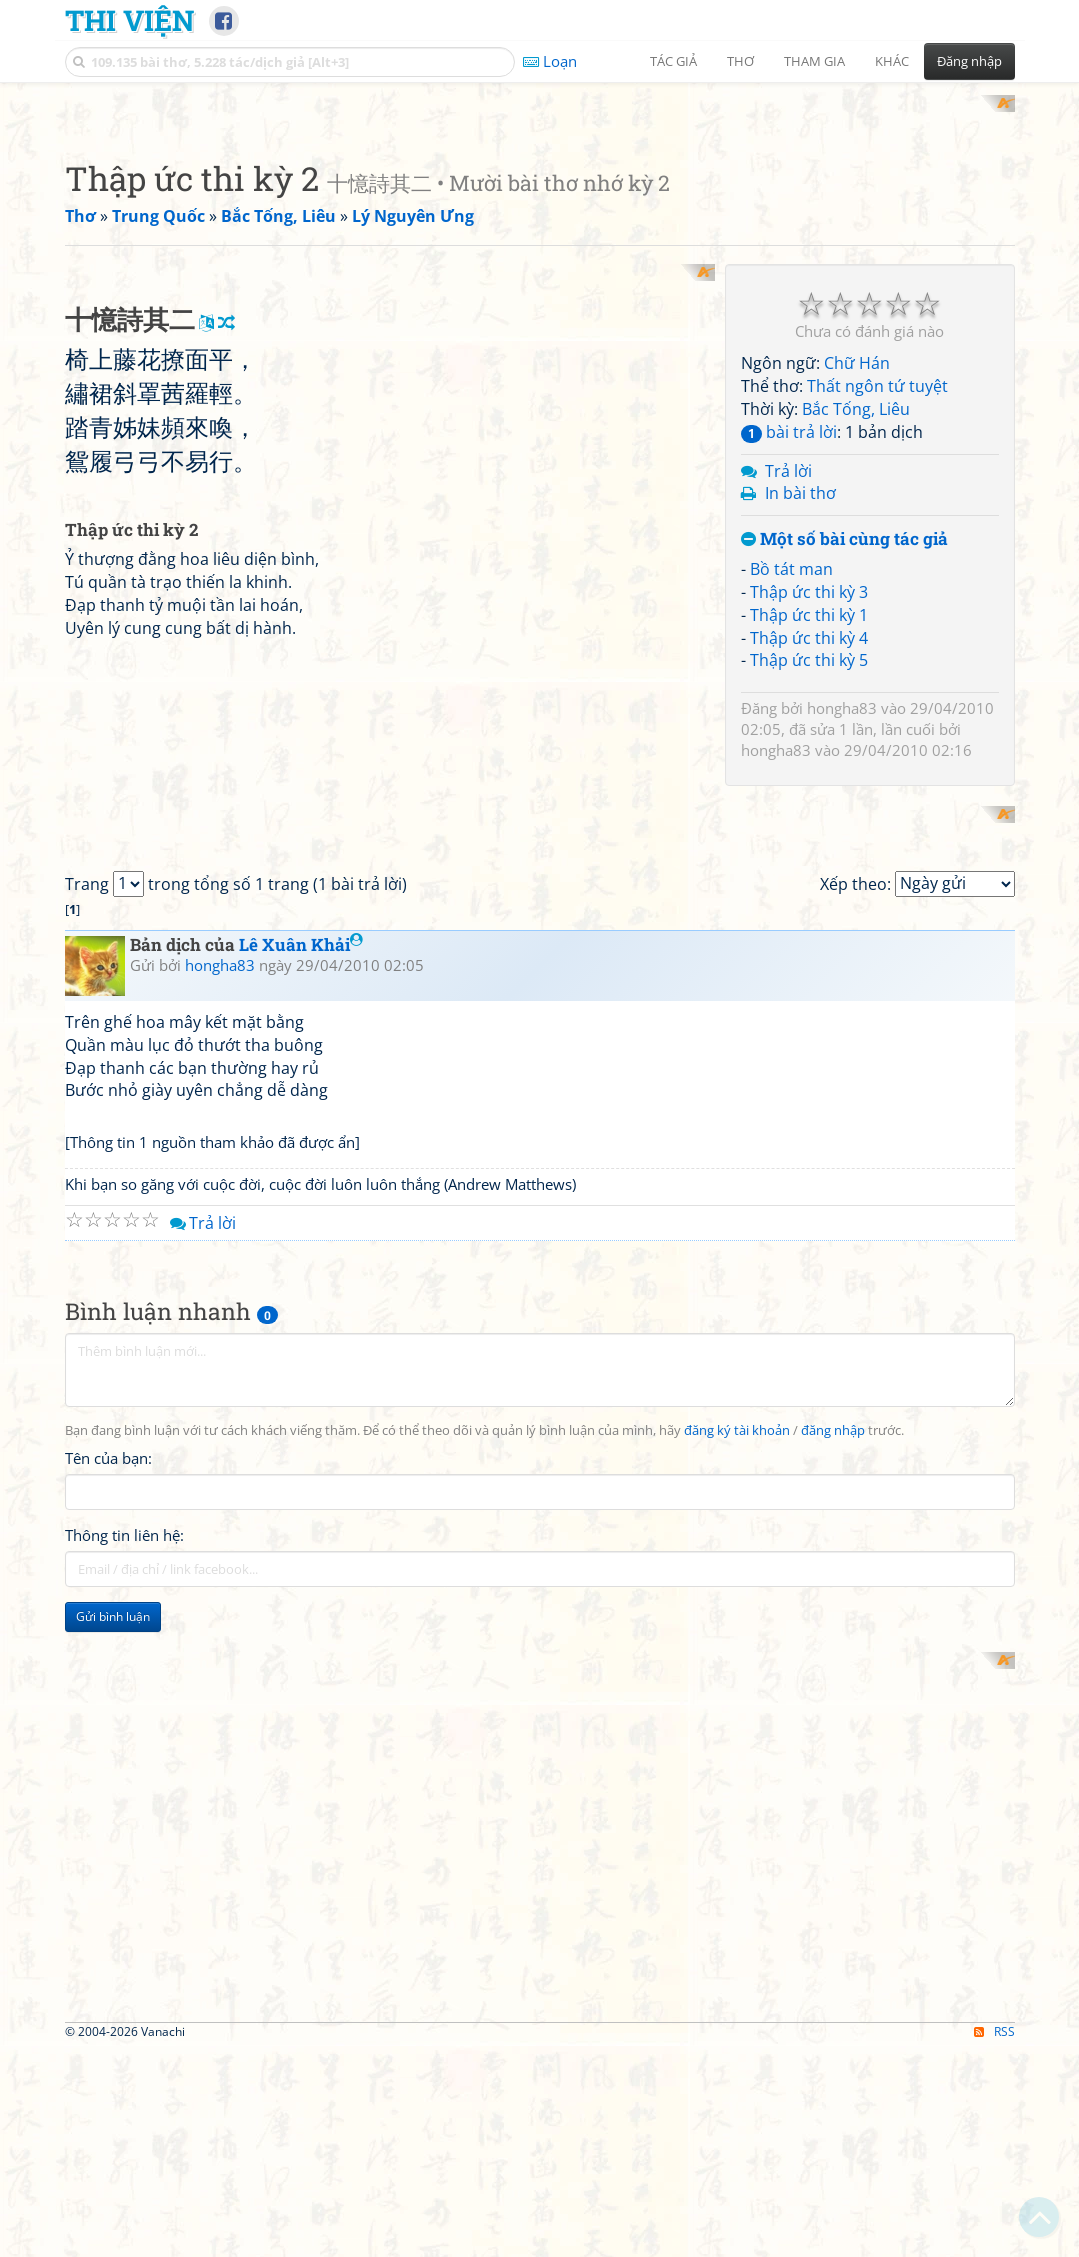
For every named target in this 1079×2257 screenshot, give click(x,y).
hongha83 (842, 970)
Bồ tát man (791, 830)
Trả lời (788, 732)
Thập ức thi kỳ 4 (809, 899)
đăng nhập (833, 2079)
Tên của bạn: (108, 2108)
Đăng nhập (969, 61)
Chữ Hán (857, 625)
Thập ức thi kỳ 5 (809, 922)
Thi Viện (129, 20)
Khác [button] (892, 61)
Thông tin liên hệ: (124, 2185)
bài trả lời (789, 693)
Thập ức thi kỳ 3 (809, 853)
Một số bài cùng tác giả (844, 801)
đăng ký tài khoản (737, 2079)
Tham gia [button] (814, 61)
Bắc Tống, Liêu (856, 670)
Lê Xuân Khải (301, 1593)
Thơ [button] (740, 61)
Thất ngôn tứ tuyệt (877, 648)
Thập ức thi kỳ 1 (809, 876)
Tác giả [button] (673, 61)
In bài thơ (800, 755)
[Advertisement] (540, 235)
